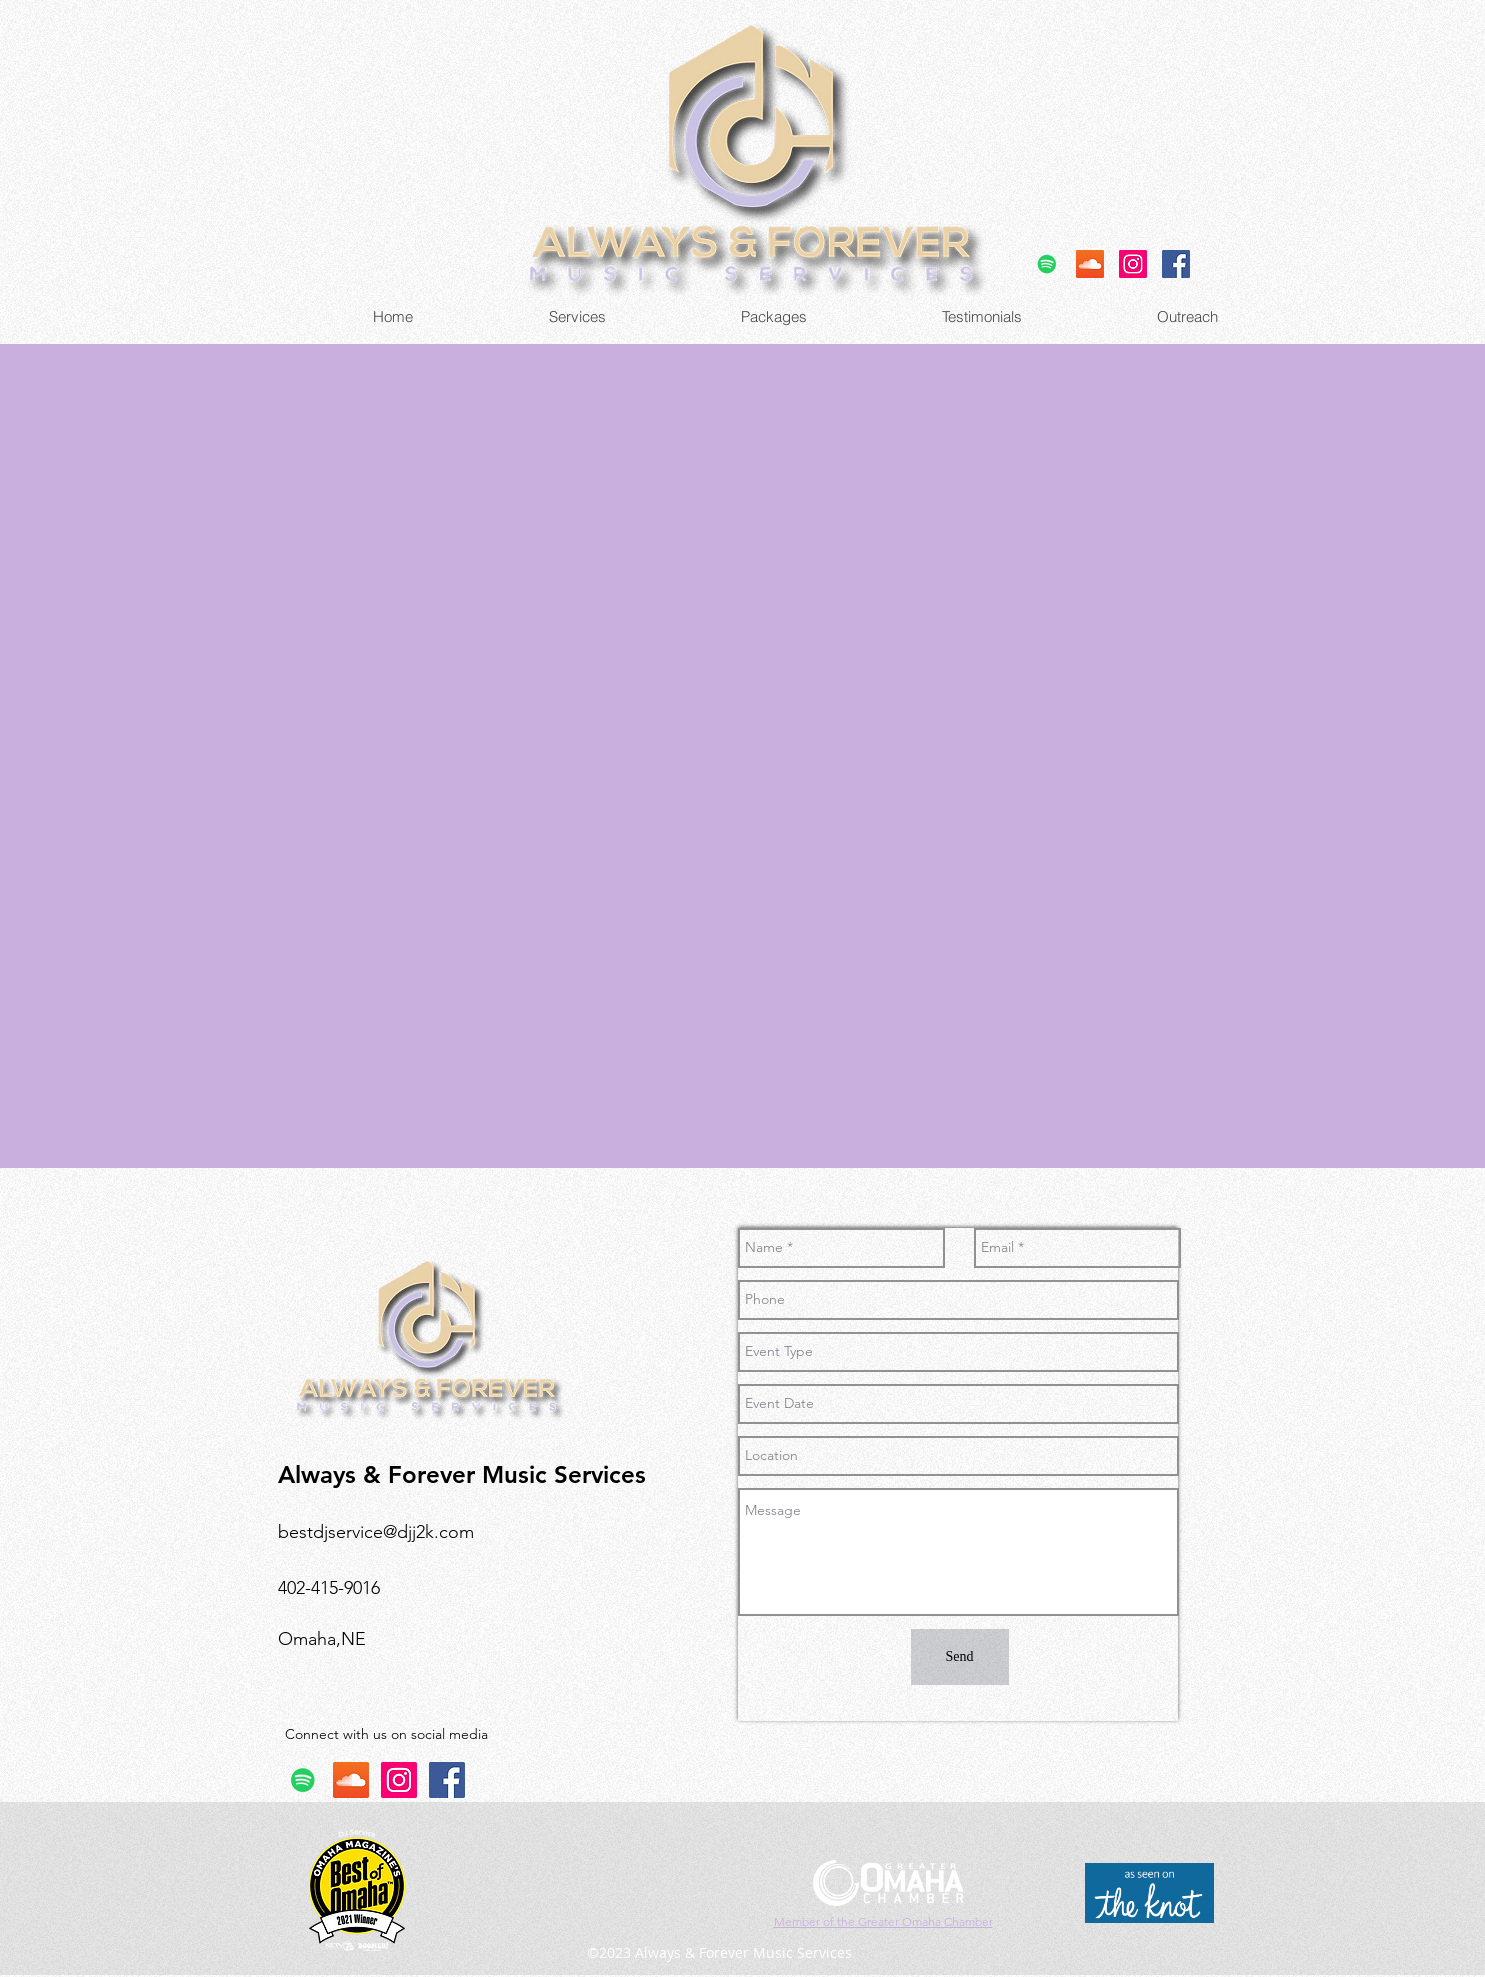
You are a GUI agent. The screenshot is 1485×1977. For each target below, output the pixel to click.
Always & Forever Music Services (462, 1474)
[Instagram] (1133, 264)
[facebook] (1176, 264)
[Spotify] (1047, 264)
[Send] (960, 1657)
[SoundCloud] (1090, 264)
